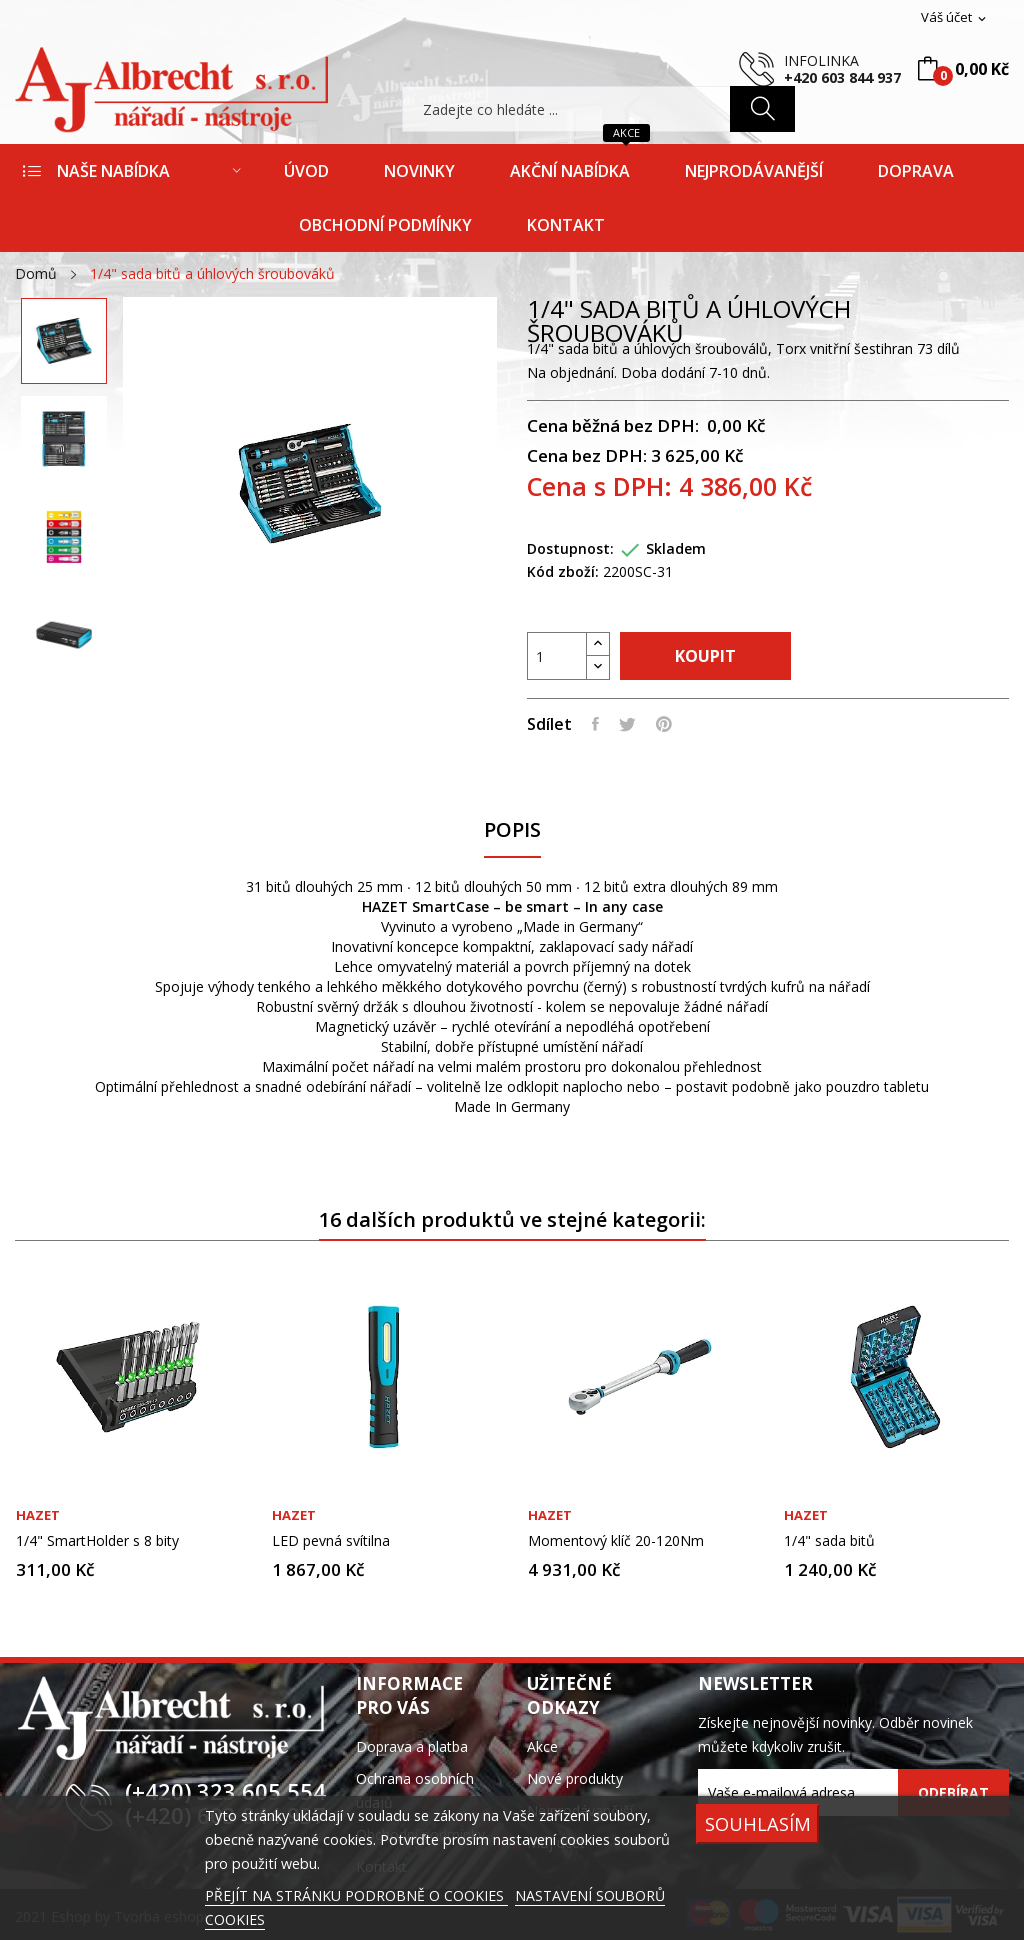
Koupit (705, 656)
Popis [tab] (512, 830)
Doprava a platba (412, 1746)
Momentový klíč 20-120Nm (616, 1541)
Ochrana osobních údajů (415, 1790)
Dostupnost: (570, 548)
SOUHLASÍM (758, 1823)
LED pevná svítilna (331, 1541)
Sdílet (595, 724)
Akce (542, 1746)
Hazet (38, 1515)
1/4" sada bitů (829, 1541)
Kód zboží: (563, 571)
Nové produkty (575, 1778)
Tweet (627, 724)
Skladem (676, 548)
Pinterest (664, 724)
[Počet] (557, 656)
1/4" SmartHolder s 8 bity (97, 1541)
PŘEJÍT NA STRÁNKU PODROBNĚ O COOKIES (356, 1895)
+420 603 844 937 (842, 77)
